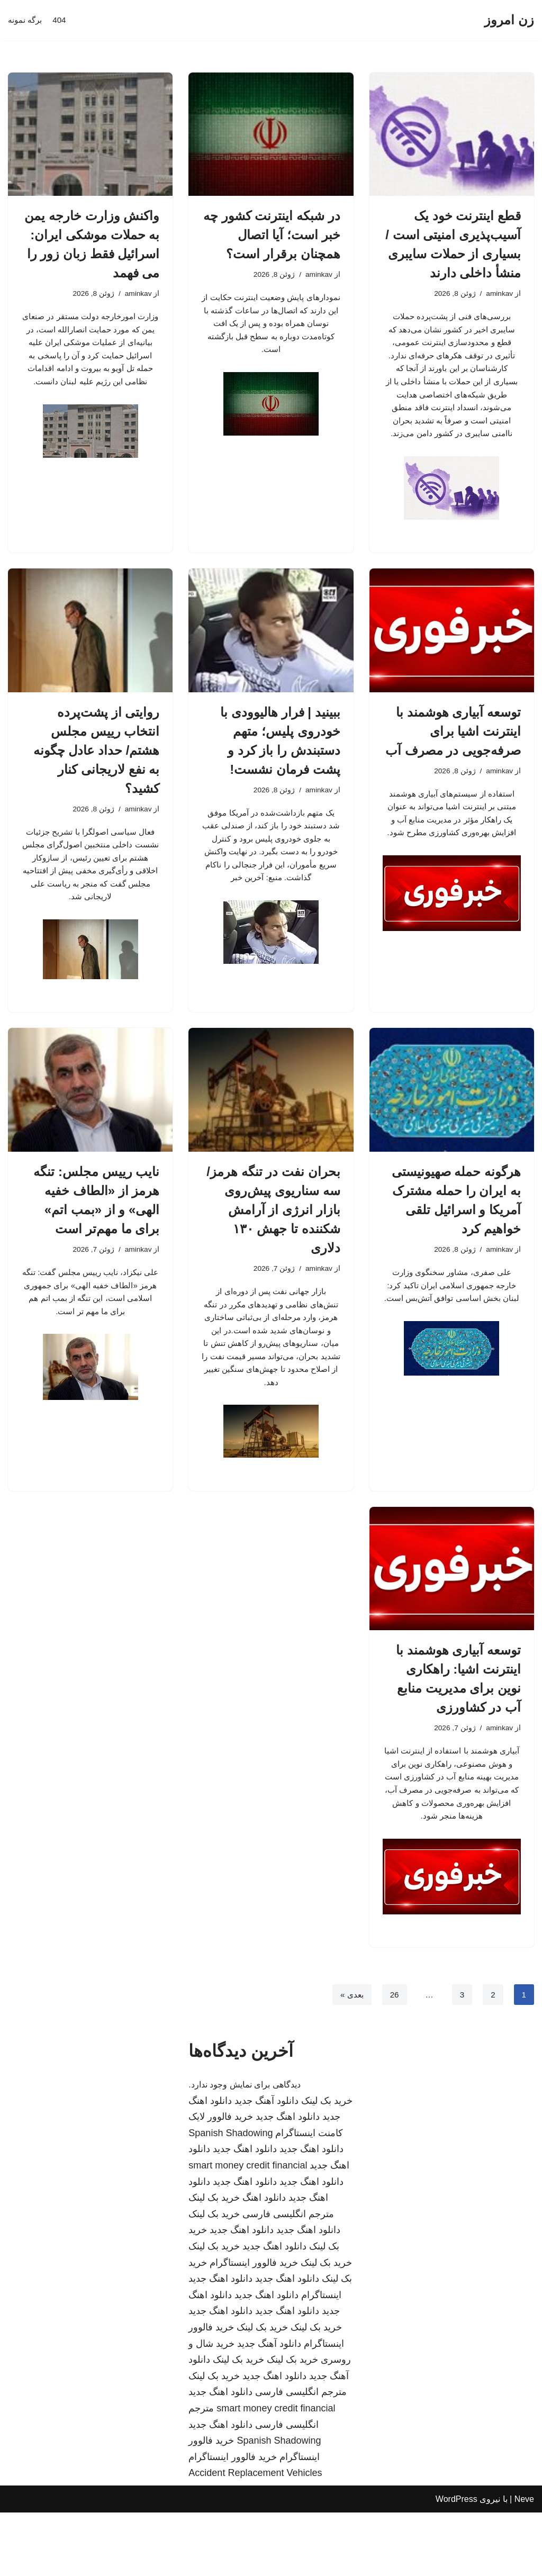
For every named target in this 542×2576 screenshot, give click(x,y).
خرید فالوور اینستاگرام (254, 2326)
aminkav (498, 294)
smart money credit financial (247, 2229)
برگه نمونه (26, 20)
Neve (524, 2562)
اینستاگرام (321, 2358)
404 (62, 20)
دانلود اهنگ (264, 2261)
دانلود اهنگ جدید (288, 2180)
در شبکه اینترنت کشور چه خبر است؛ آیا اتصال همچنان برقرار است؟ (271, 235)
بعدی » (349, 2057)
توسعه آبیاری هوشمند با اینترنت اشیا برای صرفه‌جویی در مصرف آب (453, 746)
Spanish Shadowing (230, 2196)
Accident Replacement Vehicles (255, 2536)
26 (393, 2057)
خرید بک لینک (327, 2164)
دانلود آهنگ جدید (266, 2164)
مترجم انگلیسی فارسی (288, 2277)
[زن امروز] (509, 20)
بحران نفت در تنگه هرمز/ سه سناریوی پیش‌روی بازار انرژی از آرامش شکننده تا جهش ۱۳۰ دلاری (273, 1235)
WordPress (456, 2562)
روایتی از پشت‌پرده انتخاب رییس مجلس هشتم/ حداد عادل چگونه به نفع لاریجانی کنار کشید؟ (96, 765)
